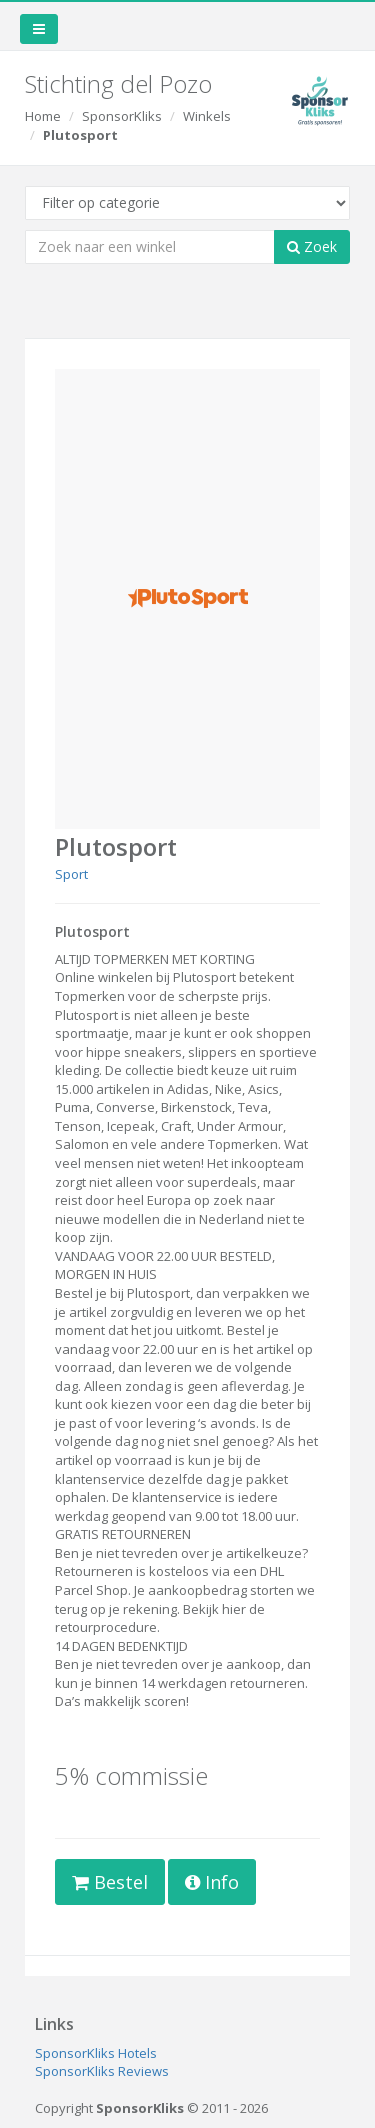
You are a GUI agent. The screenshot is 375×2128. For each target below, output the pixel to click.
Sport (71, 874)
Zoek (312, 246)
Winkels (207, 116)
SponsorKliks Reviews (102, 2071)
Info (212, 1882)
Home (43, 116)
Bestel (110, 1882)
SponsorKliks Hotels (96, 2053)
